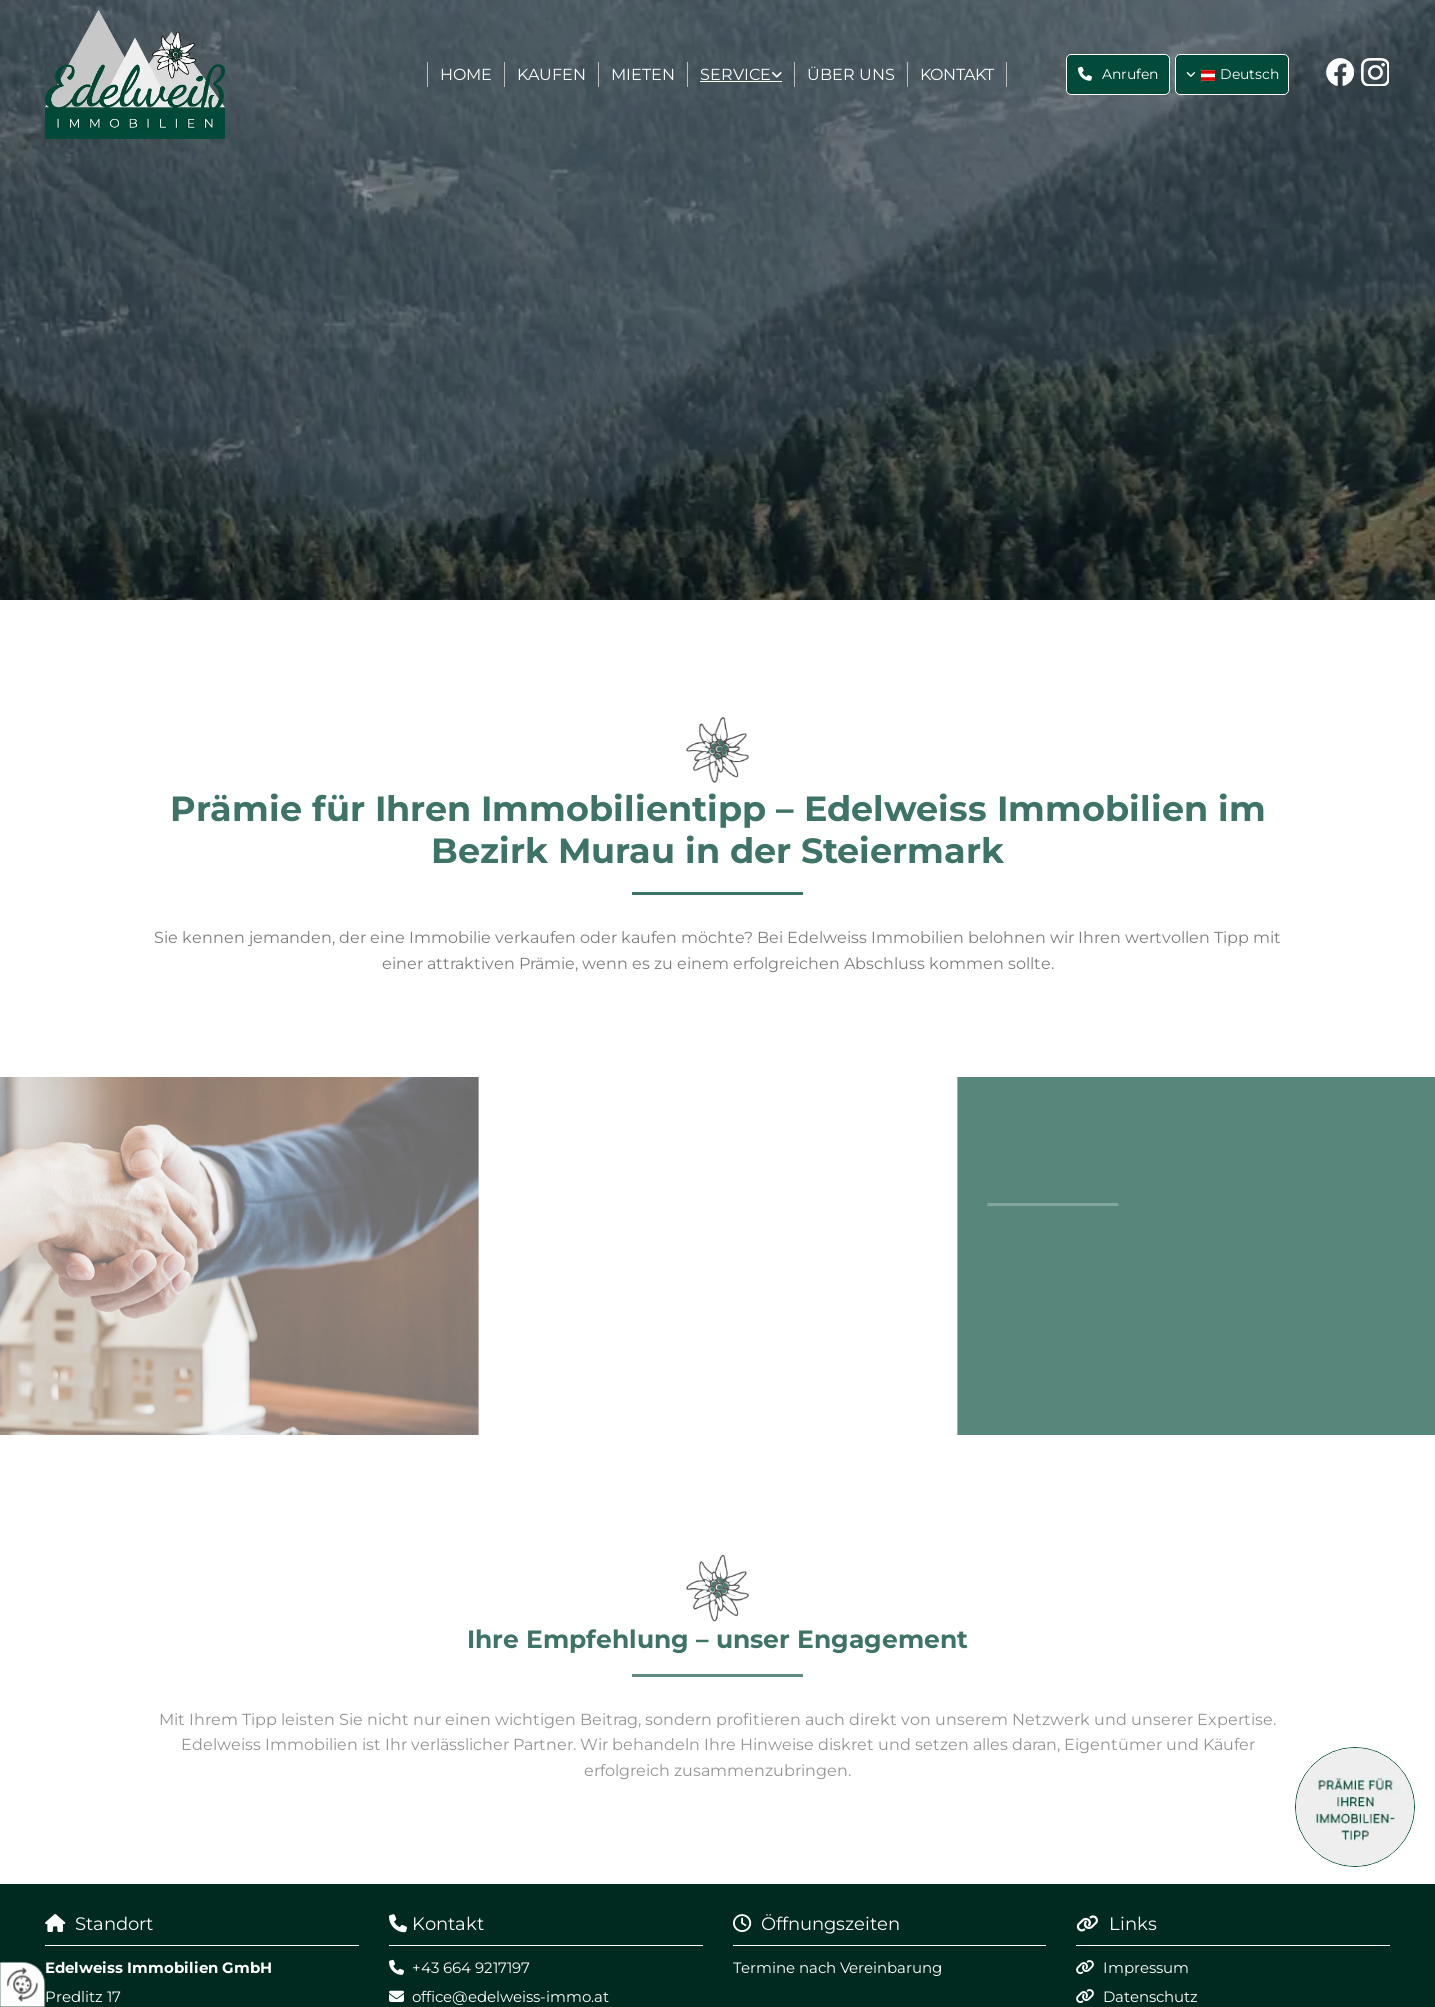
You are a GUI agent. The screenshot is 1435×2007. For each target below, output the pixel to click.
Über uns (851, 74)
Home (466, 74)
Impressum (1146, 1967)
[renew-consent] (22, 1984)
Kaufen (551, 74)
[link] (741, 75)
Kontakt (957, 74)
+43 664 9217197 (471, 1967)
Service (735, 74)
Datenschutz (1150, 1996)
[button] (1118, 74)
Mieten (643, 74)
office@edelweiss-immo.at (510, 1996)
